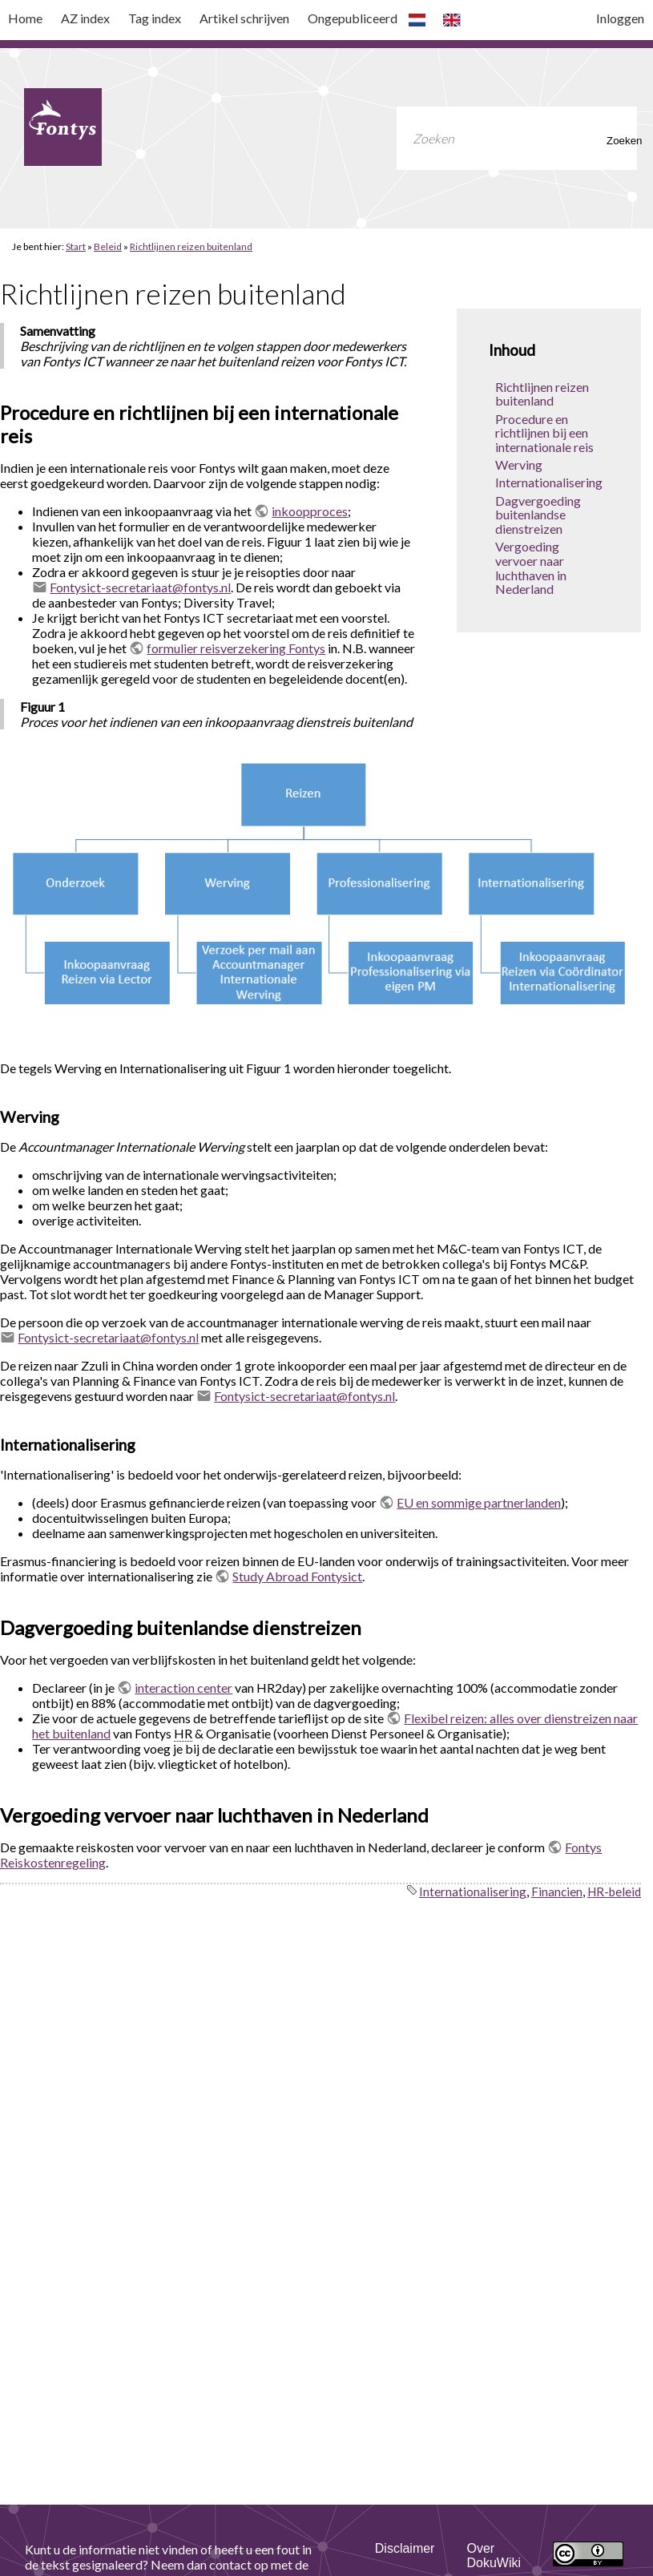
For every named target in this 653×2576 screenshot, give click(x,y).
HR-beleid (614, 1891)
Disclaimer (405, 2548)
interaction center (183, 1687)
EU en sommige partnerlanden (479, 1502)
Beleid (108, 246)
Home (25, 18)
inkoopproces (310, 511)
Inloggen (620, 18)
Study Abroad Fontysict (297, 1576)
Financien (556, 1891)
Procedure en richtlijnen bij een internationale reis (544, 432)
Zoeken (616, 141)
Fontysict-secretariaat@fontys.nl (140, 587)
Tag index (154, 18)
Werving (518, 464)
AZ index (85, 18)
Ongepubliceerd (352, 18)
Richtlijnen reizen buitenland (191, 246)
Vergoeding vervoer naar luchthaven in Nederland (530, 567)
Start (76, 246)
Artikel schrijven (244, 18)
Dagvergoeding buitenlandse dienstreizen (538, 514)
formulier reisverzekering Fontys (236, 648)
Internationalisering (549, 482)
